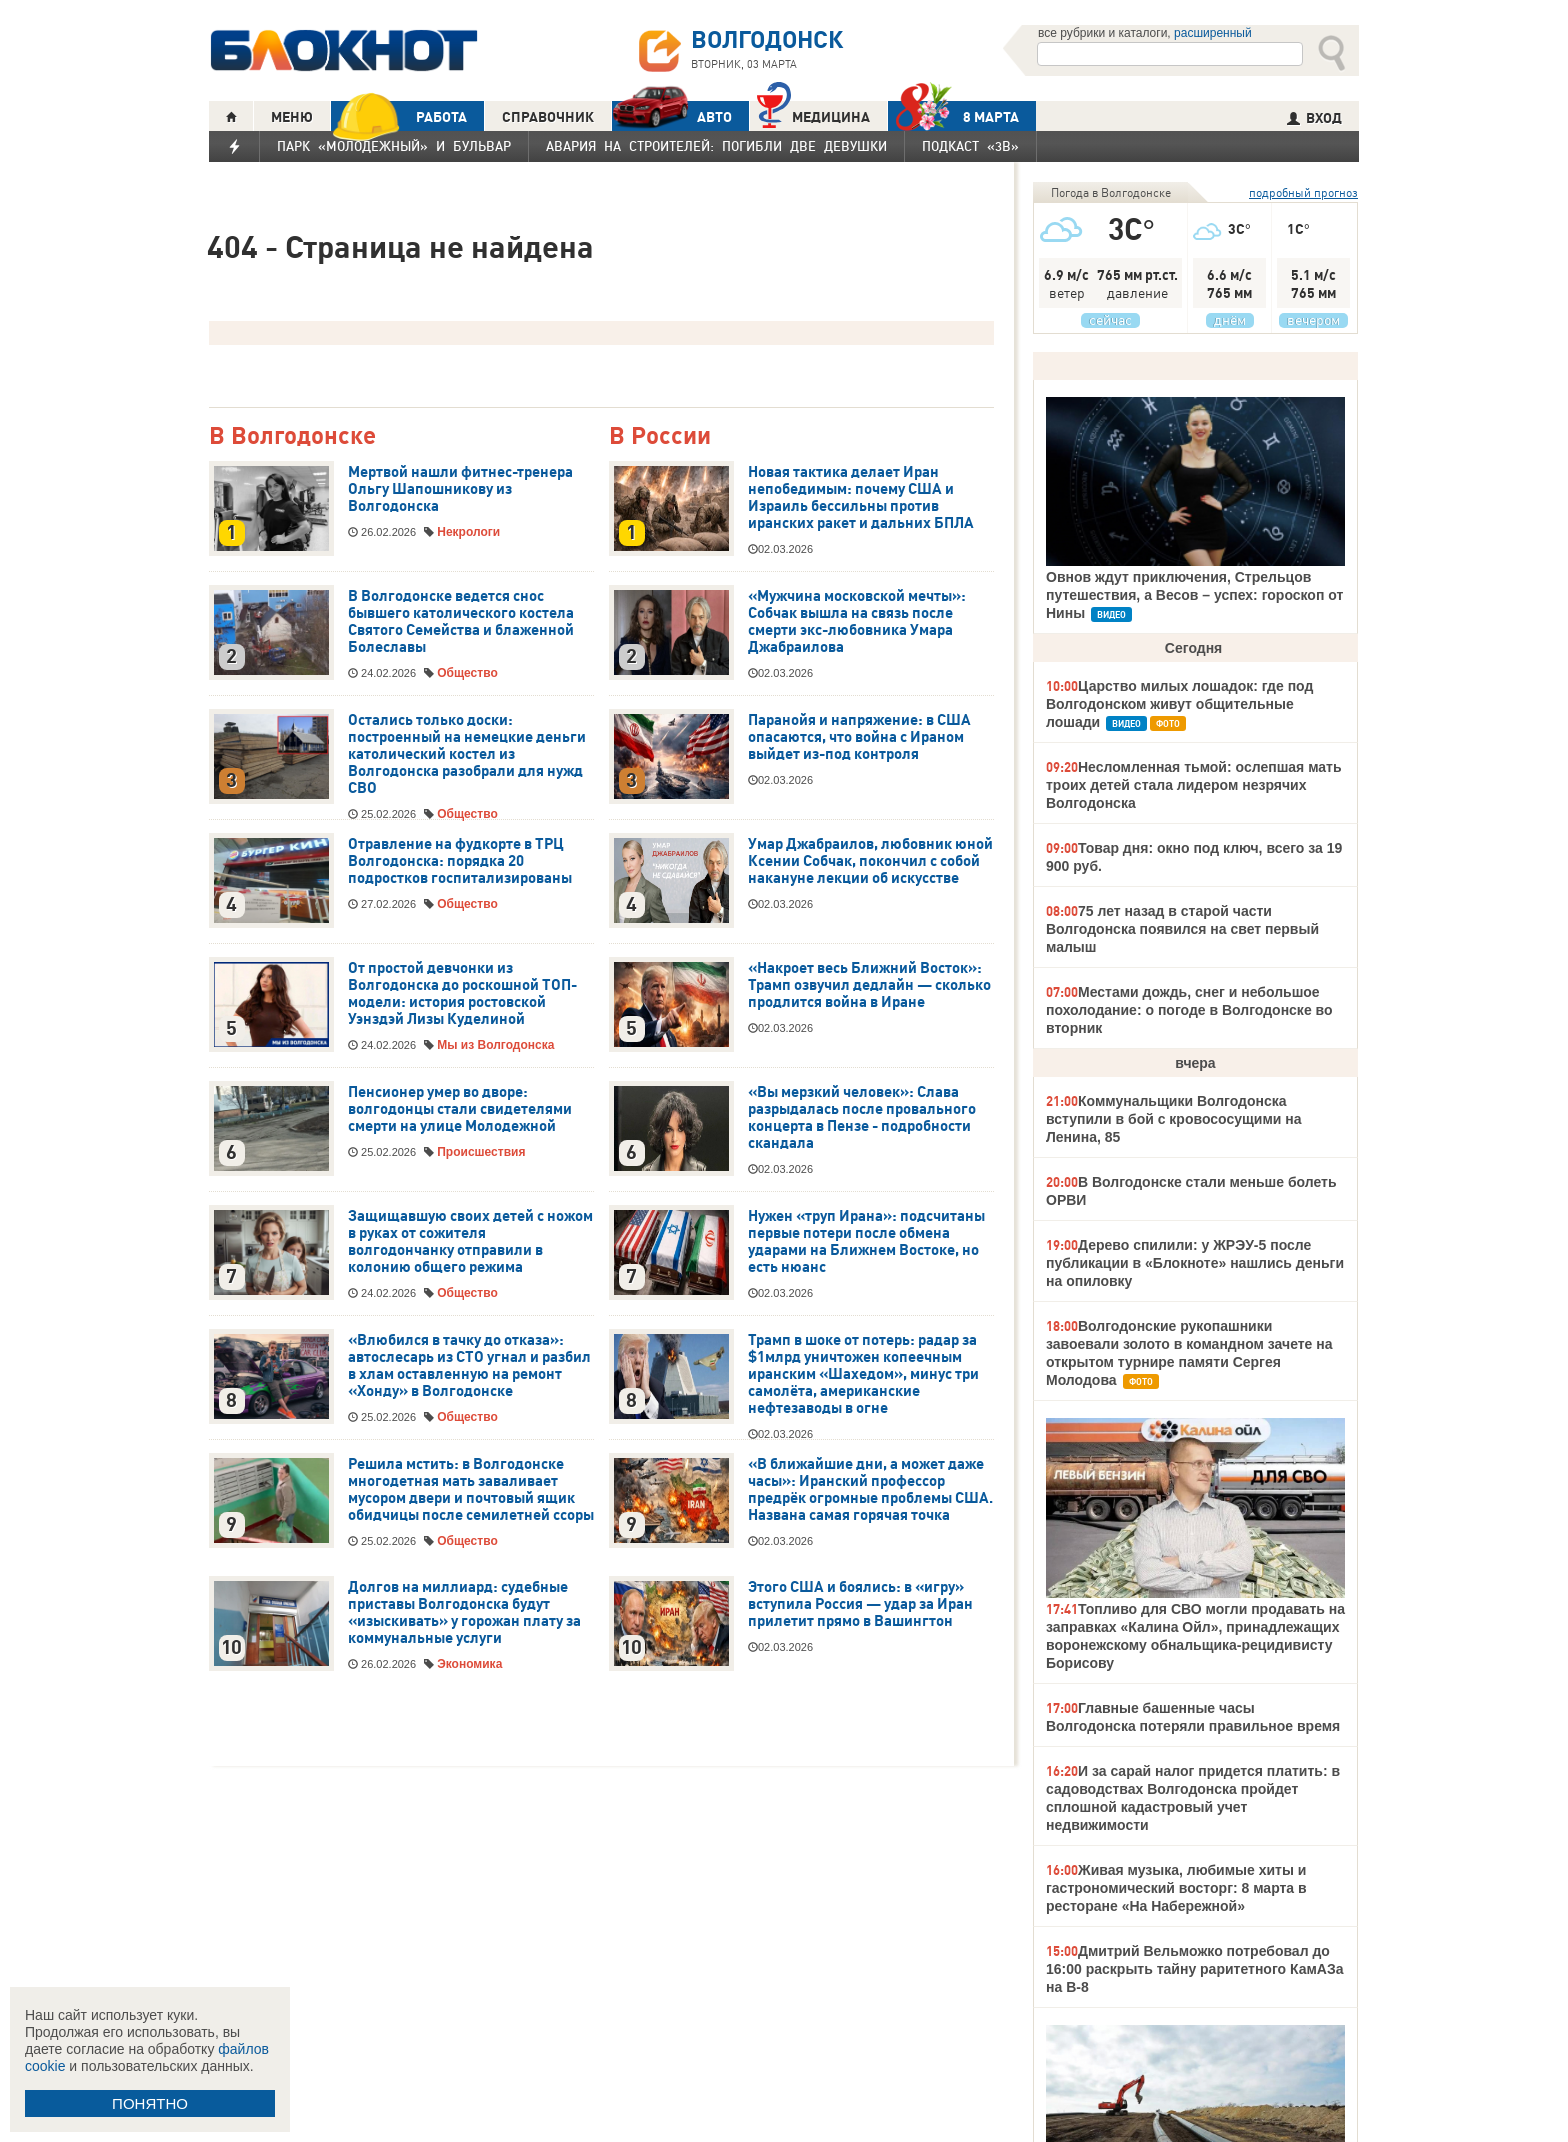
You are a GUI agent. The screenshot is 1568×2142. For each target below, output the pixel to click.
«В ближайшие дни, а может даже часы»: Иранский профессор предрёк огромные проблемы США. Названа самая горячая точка (870, 1489)
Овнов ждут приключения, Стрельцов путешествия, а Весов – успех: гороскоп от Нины (1194, 595)
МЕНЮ (292, 117)
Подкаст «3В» (970, 146)
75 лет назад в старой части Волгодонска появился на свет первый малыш (1182, 929)
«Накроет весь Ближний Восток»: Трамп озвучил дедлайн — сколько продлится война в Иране (869, 985)
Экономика (469, 1664)
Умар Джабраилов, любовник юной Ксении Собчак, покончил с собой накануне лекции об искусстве (870, 861)
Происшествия (481, 1152)
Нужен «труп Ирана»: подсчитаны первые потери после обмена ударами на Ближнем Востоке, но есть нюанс (866, 1241)
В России (660, 436)
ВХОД (1314, 118)
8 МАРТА (953, 116)
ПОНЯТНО (150, 2103)
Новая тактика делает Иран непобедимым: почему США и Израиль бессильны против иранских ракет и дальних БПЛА (861, 497)
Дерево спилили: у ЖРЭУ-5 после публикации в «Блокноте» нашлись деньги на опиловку (1195, 1263)
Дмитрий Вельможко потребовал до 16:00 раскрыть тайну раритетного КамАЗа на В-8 (1195, 1969)
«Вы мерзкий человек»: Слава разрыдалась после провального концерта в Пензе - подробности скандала (862, 1117)
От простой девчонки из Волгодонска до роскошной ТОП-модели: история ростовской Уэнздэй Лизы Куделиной (462, 993)
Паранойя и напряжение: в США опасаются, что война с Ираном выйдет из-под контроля (859, 737)
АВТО (672, 116)
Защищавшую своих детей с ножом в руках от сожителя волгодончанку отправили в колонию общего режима (470, 1241)
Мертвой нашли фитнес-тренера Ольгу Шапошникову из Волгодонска (460, 489)
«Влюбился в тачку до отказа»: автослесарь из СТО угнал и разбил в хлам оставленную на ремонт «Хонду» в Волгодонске (469, 1365)
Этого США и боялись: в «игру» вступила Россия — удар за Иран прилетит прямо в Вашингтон (860, 1604)
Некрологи (468, 532)
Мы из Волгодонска (495, 1045)
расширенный (1213, 33)
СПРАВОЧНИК (548, 117)
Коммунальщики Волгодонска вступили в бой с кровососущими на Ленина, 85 (1174, 1119)
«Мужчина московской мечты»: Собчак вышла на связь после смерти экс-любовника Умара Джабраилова (857, 621)
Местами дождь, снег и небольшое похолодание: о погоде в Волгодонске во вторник (1189, 1010)
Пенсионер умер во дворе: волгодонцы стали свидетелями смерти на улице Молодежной (460, 1109)
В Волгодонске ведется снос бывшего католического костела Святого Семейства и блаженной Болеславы (461, 621)
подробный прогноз (1303, 192)
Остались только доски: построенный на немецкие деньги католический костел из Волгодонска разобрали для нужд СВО (467, 754)
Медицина (813, 114)
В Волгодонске (292, 436)
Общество (467, 673)
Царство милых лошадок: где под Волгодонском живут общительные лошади (1179, 704)
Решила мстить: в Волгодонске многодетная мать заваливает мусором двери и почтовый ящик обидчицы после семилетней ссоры (471, 1489)
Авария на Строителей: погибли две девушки (716, 146)
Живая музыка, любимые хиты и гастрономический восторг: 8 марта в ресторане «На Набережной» (1176, 1888)
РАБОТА (399, 116)
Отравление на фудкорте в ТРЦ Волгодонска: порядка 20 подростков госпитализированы (460, 861)
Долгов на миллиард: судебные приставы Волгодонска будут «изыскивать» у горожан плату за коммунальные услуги (464, 1612)
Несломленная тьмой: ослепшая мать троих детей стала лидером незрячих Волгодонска (1194, 785)
